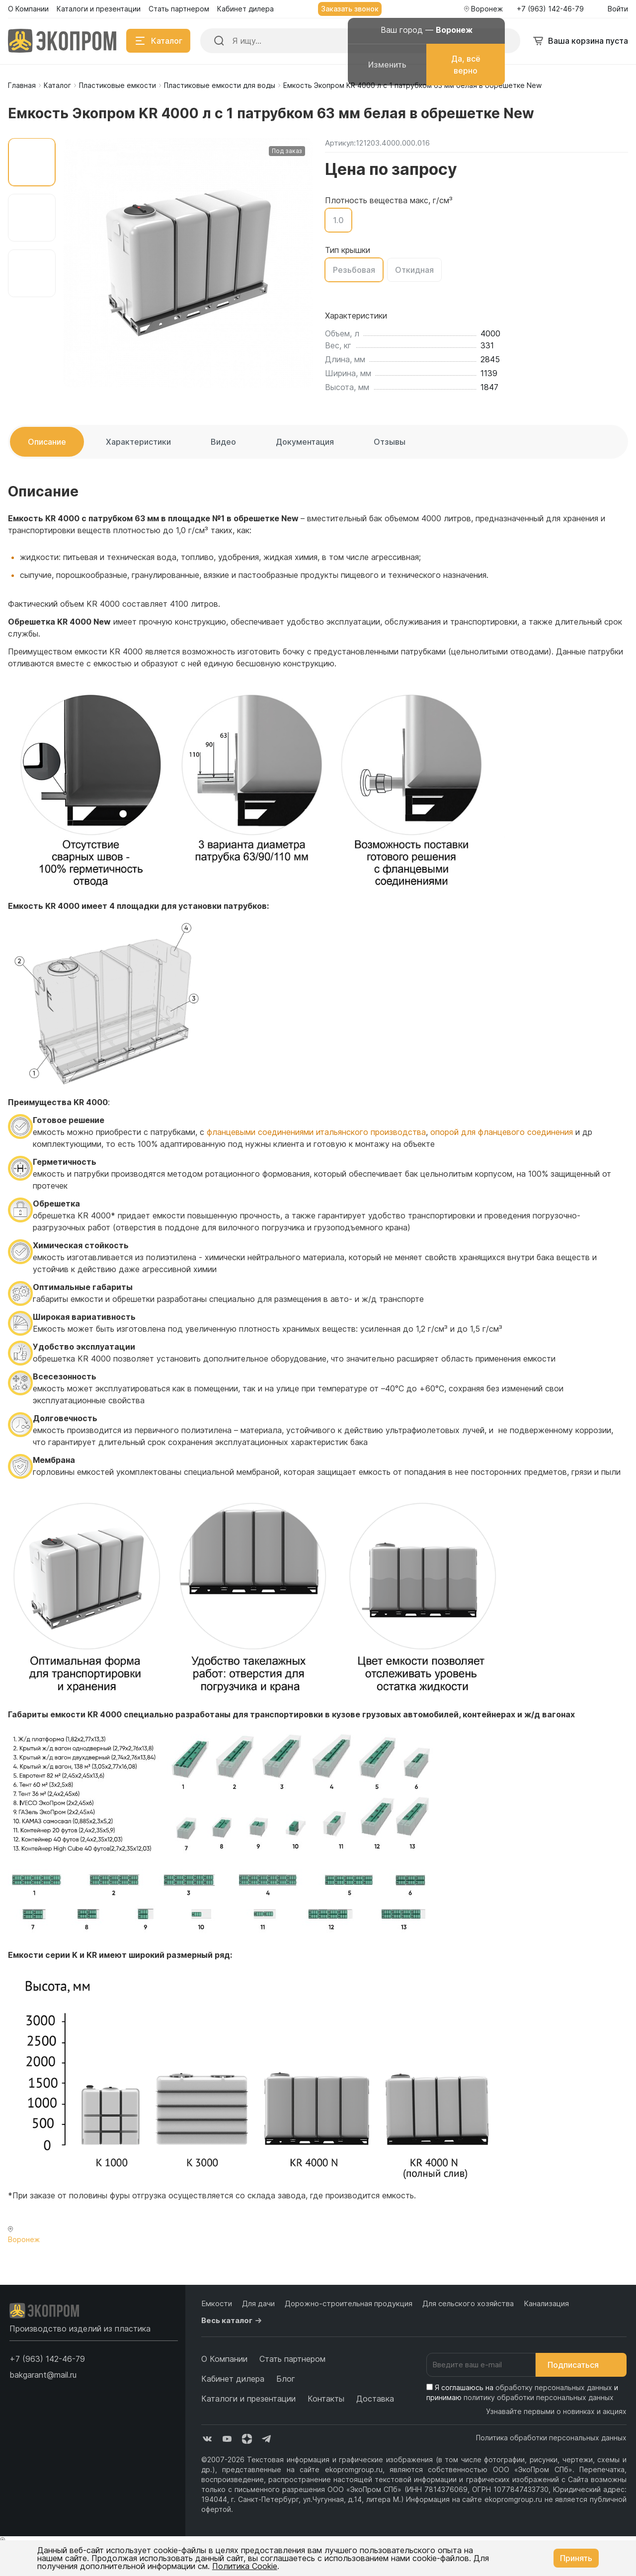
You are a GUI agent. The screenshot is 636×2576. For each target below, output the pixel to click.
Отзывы (389, 442)
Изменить (387, 65)
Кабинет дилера (232, 2379)
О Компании (224, 2359)
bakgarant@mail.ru (43, 2375)
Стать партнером (292, 2359)
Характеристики (138, 442)
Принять (576, 2558)
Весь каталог (232, 2321)
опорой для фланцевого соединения (501, 1132)
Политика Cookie (244, 2566)
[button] (47, 2359)
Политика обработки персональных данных (551, 2437)
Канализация (546, 2303)
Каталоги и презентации (248, 2399)
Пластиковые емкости (117, 85)
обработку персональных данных (553, 2387)
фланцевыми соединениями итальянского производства (316, 1132)
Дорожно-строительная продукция (348, 2303)
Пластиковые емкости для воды (219, 85)
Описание (47, 442)
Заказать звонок (350, 8)
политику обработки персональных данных (539, 2397)
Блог (285, 2379)
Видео (223, 442)
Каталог (57, 85)
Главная (22, 85)
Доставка (375, 2399)
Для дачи (258, 2303)
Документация (305, 442)
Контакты (326, 2399)
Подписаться (581, 2365)
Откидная (414, 270)
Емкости (216, 2303)
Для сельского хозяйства (468, 2303)
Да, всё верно (465, 65)
